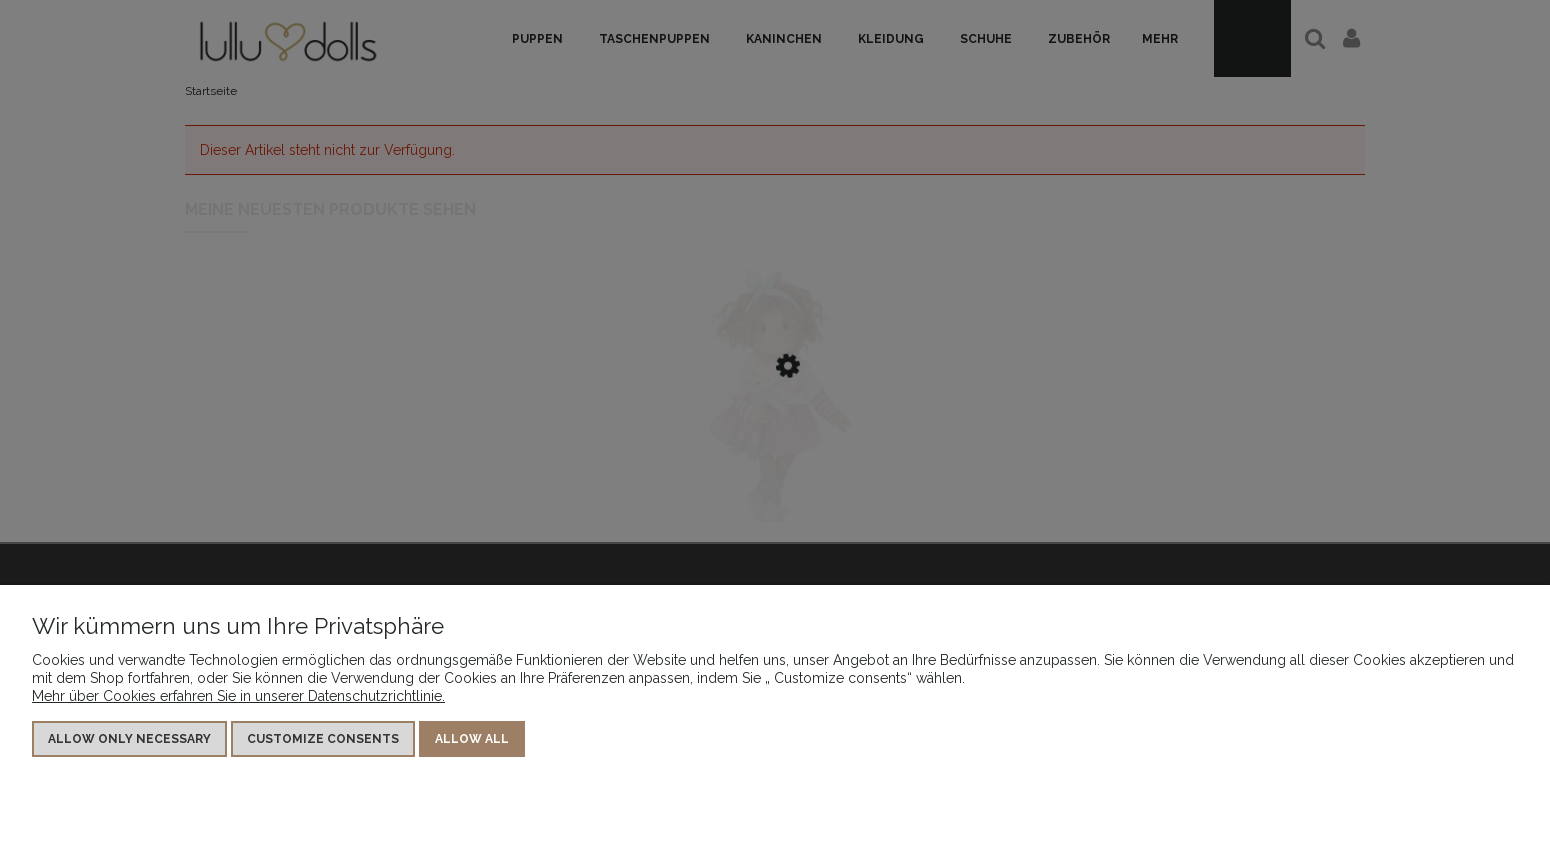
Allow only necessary (129, 739)
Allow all (472, 739)
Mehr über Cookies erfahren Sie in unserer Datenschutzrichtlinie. (238, 696)
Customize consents (323, 739)
